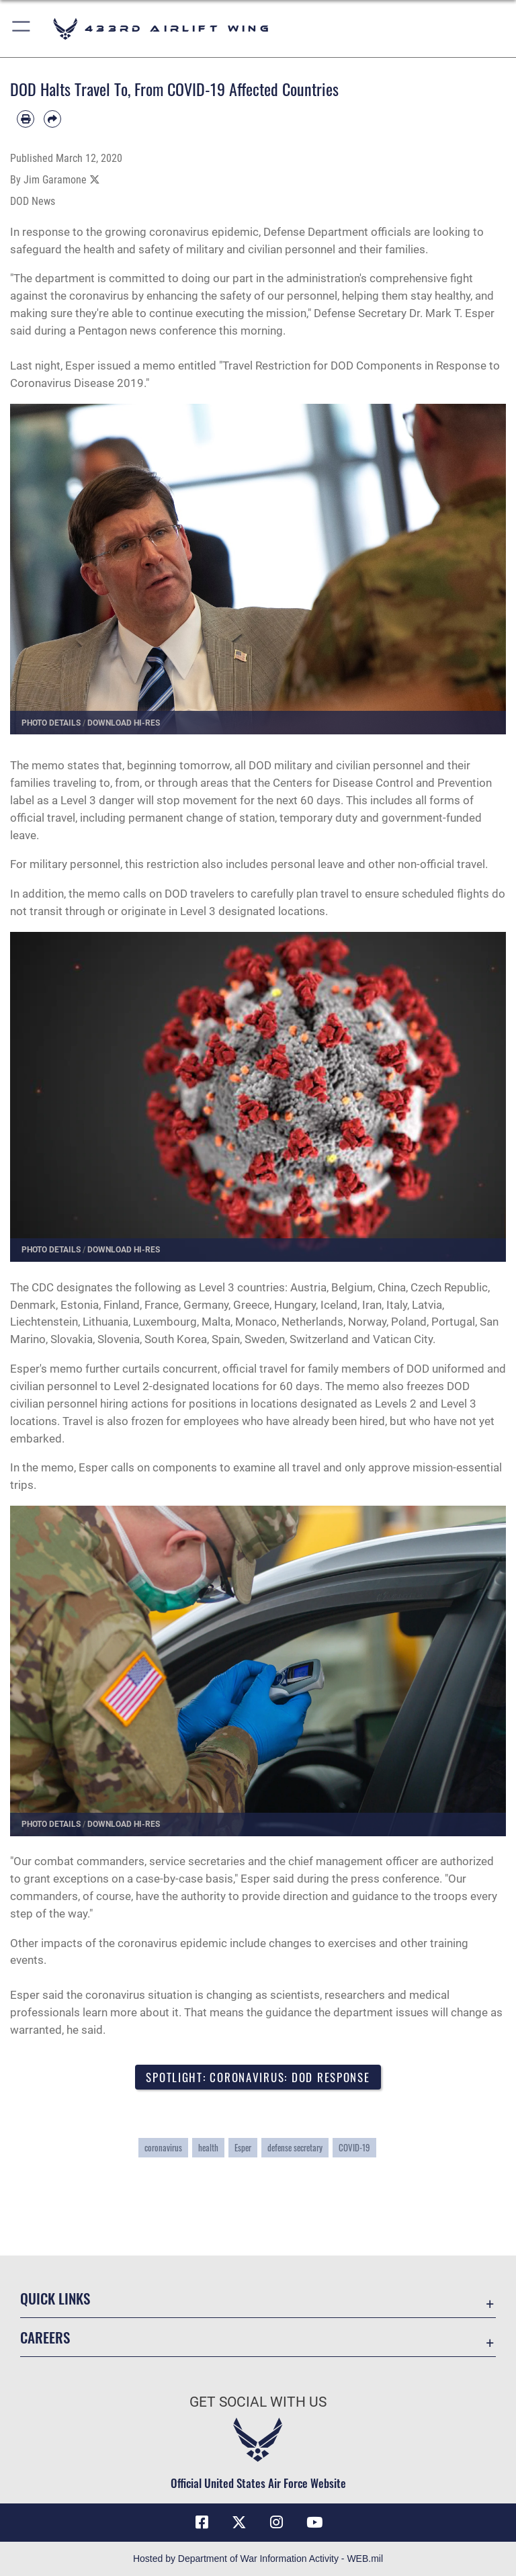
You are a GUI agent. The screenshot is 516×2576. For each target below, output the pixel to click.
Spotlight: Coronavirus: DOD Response (258, 2077)
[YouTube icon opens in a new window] (314, 2522)
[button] (22, 28)
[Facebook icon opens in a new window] (201, 2522)
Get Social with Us (258, 2402)
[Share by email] (52, 119)
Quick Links (55, 2298)
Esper (242, 2147)
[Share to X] (94, 180)
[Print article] (25, 119)
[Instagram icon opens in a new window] (277, 2522)
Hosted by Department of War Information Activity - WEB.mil (258, 2558)
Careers (45, 2337)
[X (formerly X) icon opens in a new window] (239, 2522)
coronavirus (163, 2147)
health (208, 2147)
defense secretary (294, 2147)
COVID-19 (354, 2147)
